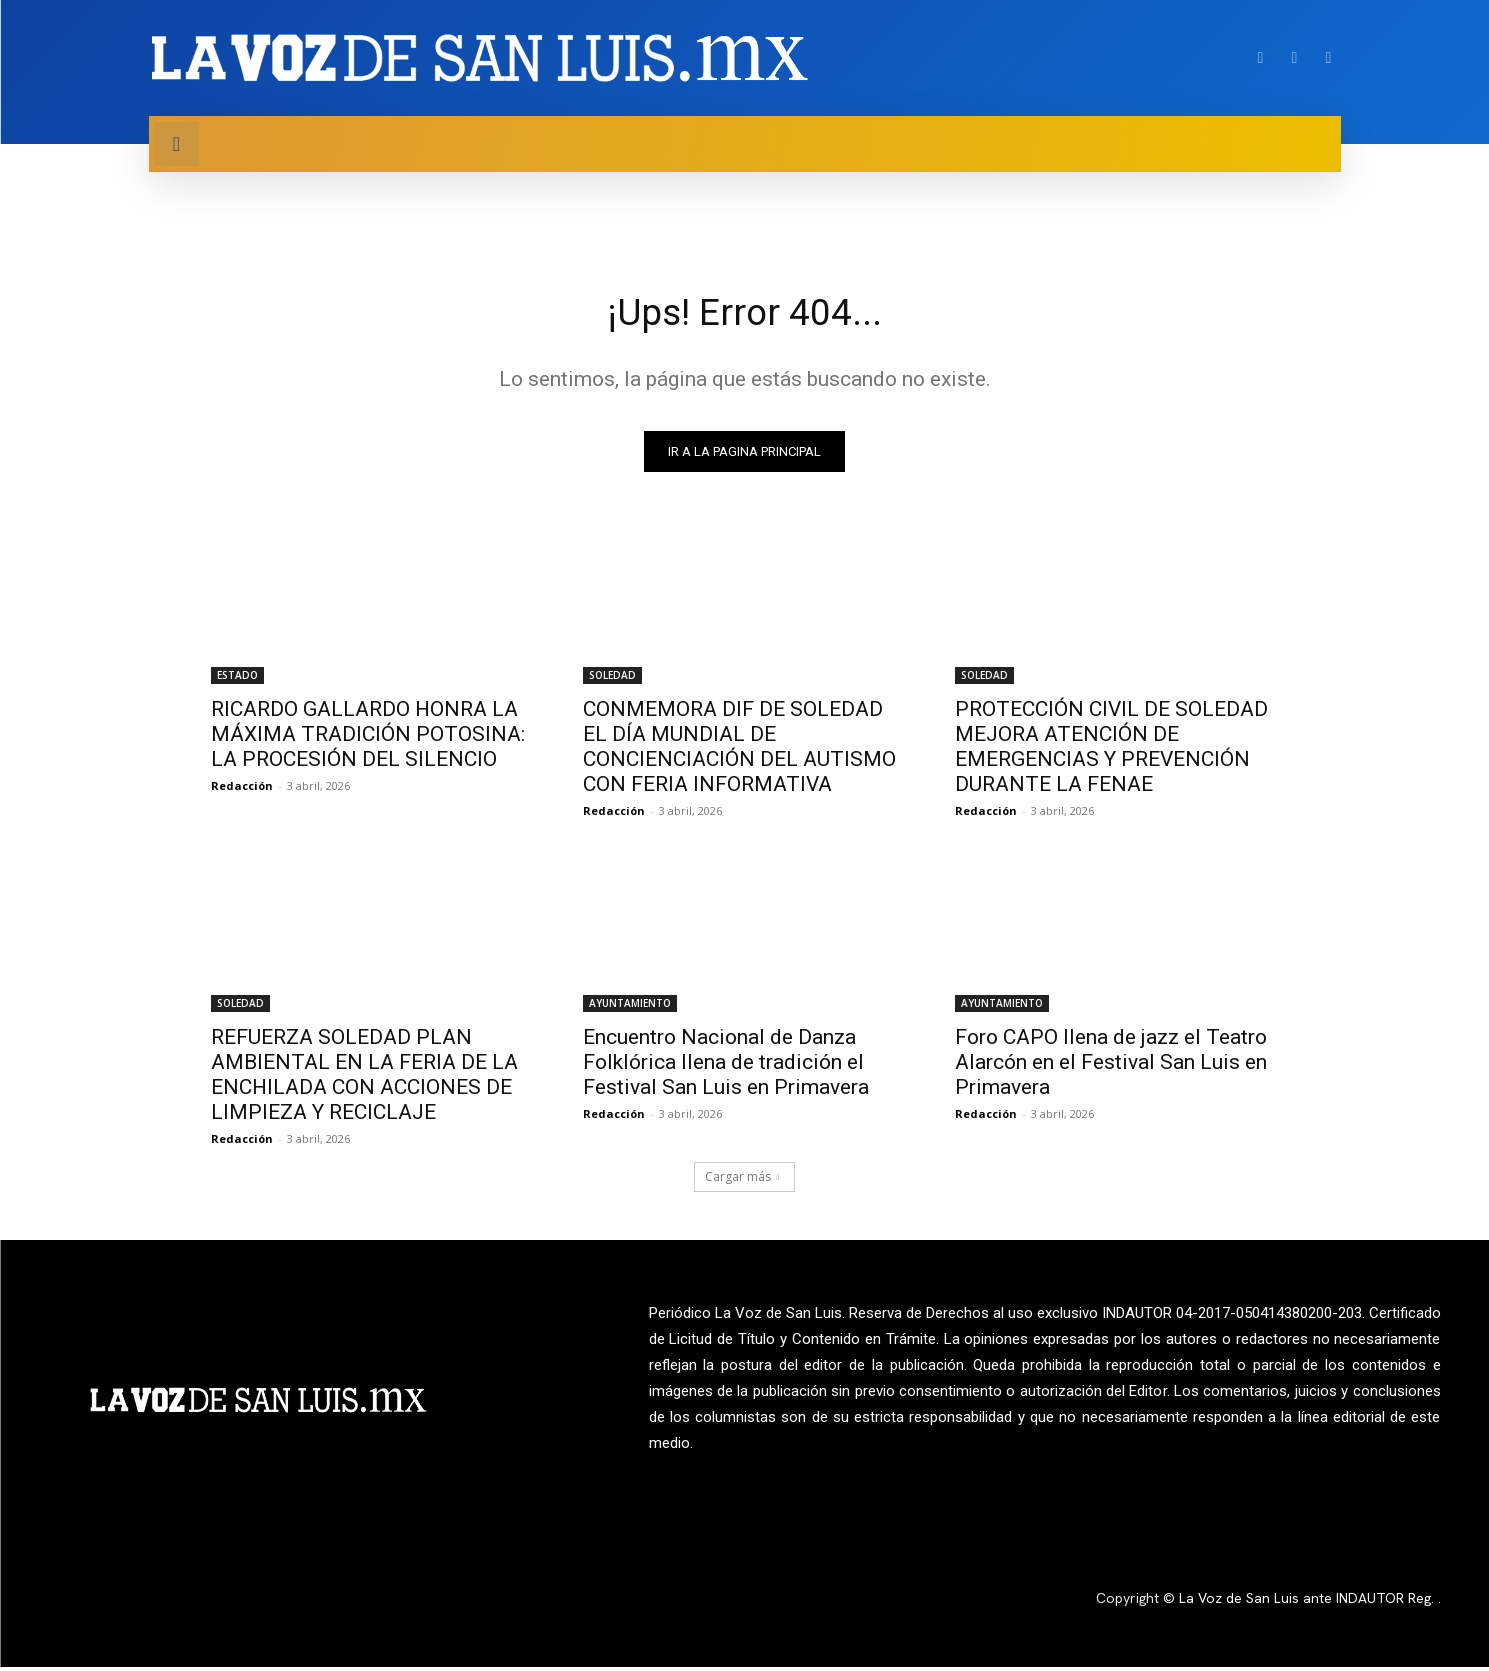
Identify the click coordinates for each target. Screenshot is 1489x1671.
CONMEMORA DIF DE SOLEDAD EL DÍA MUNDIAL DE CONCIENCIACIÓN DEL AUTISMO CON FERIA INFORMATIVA (739, 750)
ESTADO (237, 679)
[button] (177, 144)
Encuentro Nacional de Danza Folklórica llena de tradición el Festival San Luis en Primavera (726, 1066)
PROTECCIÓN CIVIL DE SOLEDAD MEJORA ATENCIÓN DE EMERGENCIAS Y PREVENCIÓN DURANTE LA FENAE (1111, 750)
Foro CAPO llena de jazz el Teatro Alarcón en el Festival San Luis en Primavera (1111, 1066)
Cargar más (742, 1180)
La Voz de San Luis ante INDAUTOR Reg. (1308, 1603)
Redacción (242, 789)
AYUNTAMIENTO (630, 1007)
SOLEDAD (612, 679)
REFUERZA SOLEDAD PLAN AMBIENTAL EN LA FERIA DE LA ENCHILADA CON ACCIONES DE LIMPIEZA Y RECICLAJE (364, 1078)
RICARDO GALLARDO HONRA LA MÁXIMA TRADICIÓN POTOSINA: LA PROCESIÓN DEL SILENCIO (368, 738)
